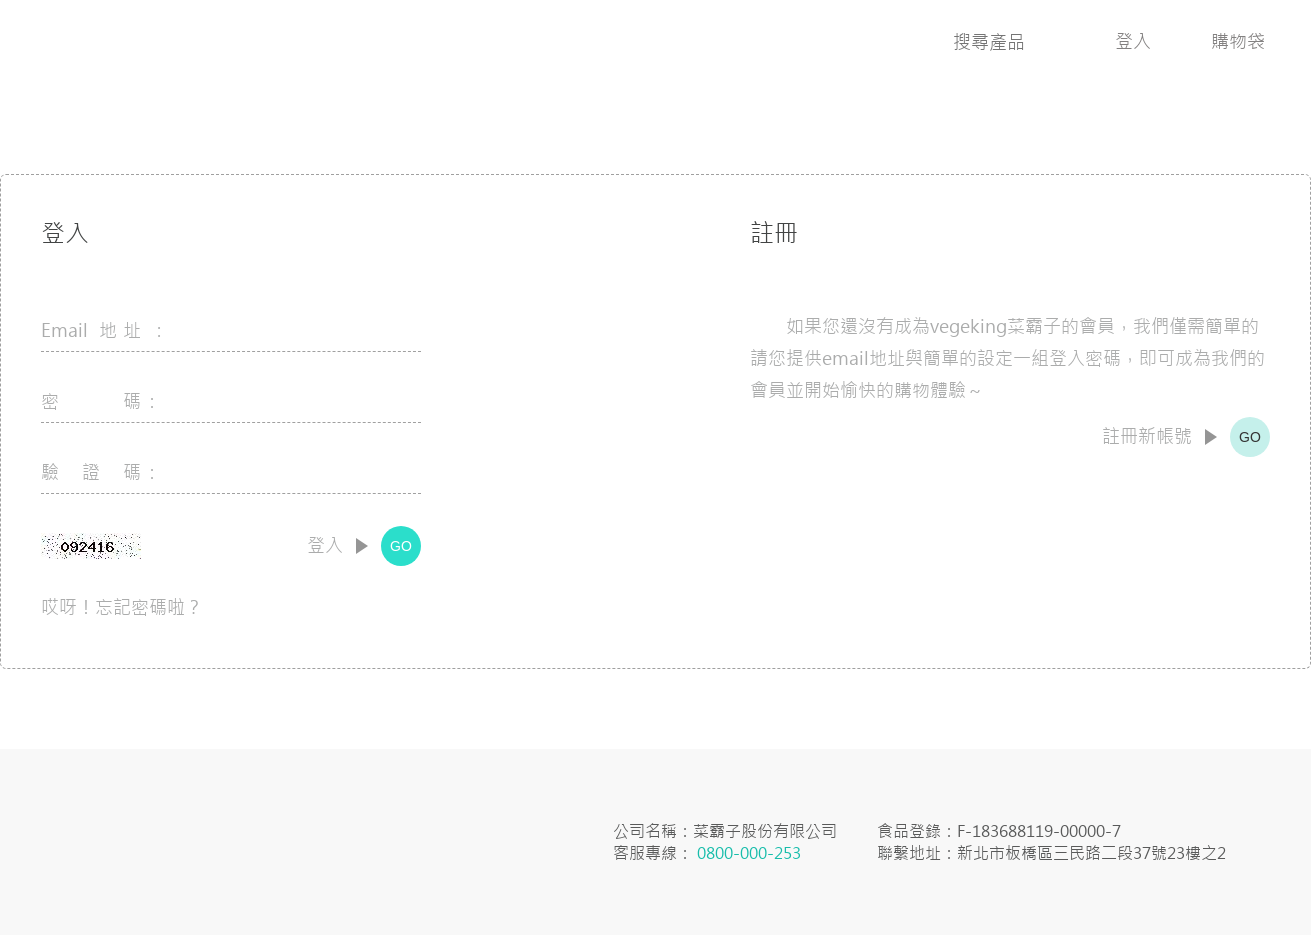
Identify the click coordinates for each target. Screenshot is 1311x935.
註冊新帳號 (1147, 437)
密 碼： (101, 401)
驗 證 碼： (101, 472)
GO (401, 546)
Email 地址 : (101, 330)
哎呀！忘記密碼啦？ (122, 607)
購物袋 (1238, 41)
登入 (1133, 41)
